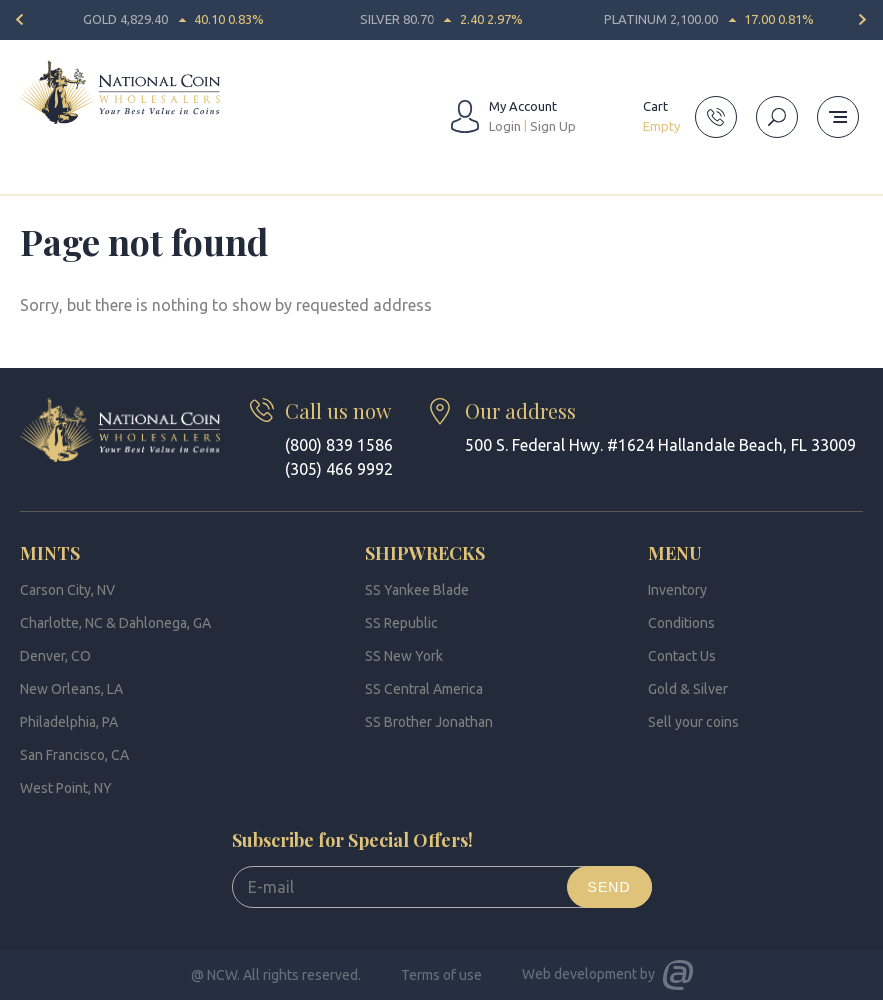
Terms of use (441, 975)
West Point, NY (66, 788)
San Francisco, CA (74, 755)
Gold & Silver (688, 689)
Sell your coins (693, 722)
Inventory (677, 590)
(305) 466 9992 (339, 469)
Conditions (681, 623)
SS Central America (424, 689)
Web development (579, 974)
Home (38, 184)
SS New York (404, 656)
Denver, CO (55, 656)
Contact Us (682, 656)
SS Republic (401, 623)
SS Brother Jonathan (429, 722)
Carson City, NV (67, 590)
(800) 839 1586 (339, 445)
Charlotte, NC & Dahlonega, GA (115, 623)
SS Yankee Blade (417, 590)
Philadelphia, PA (69, 722)
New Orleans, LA (71, 689)
